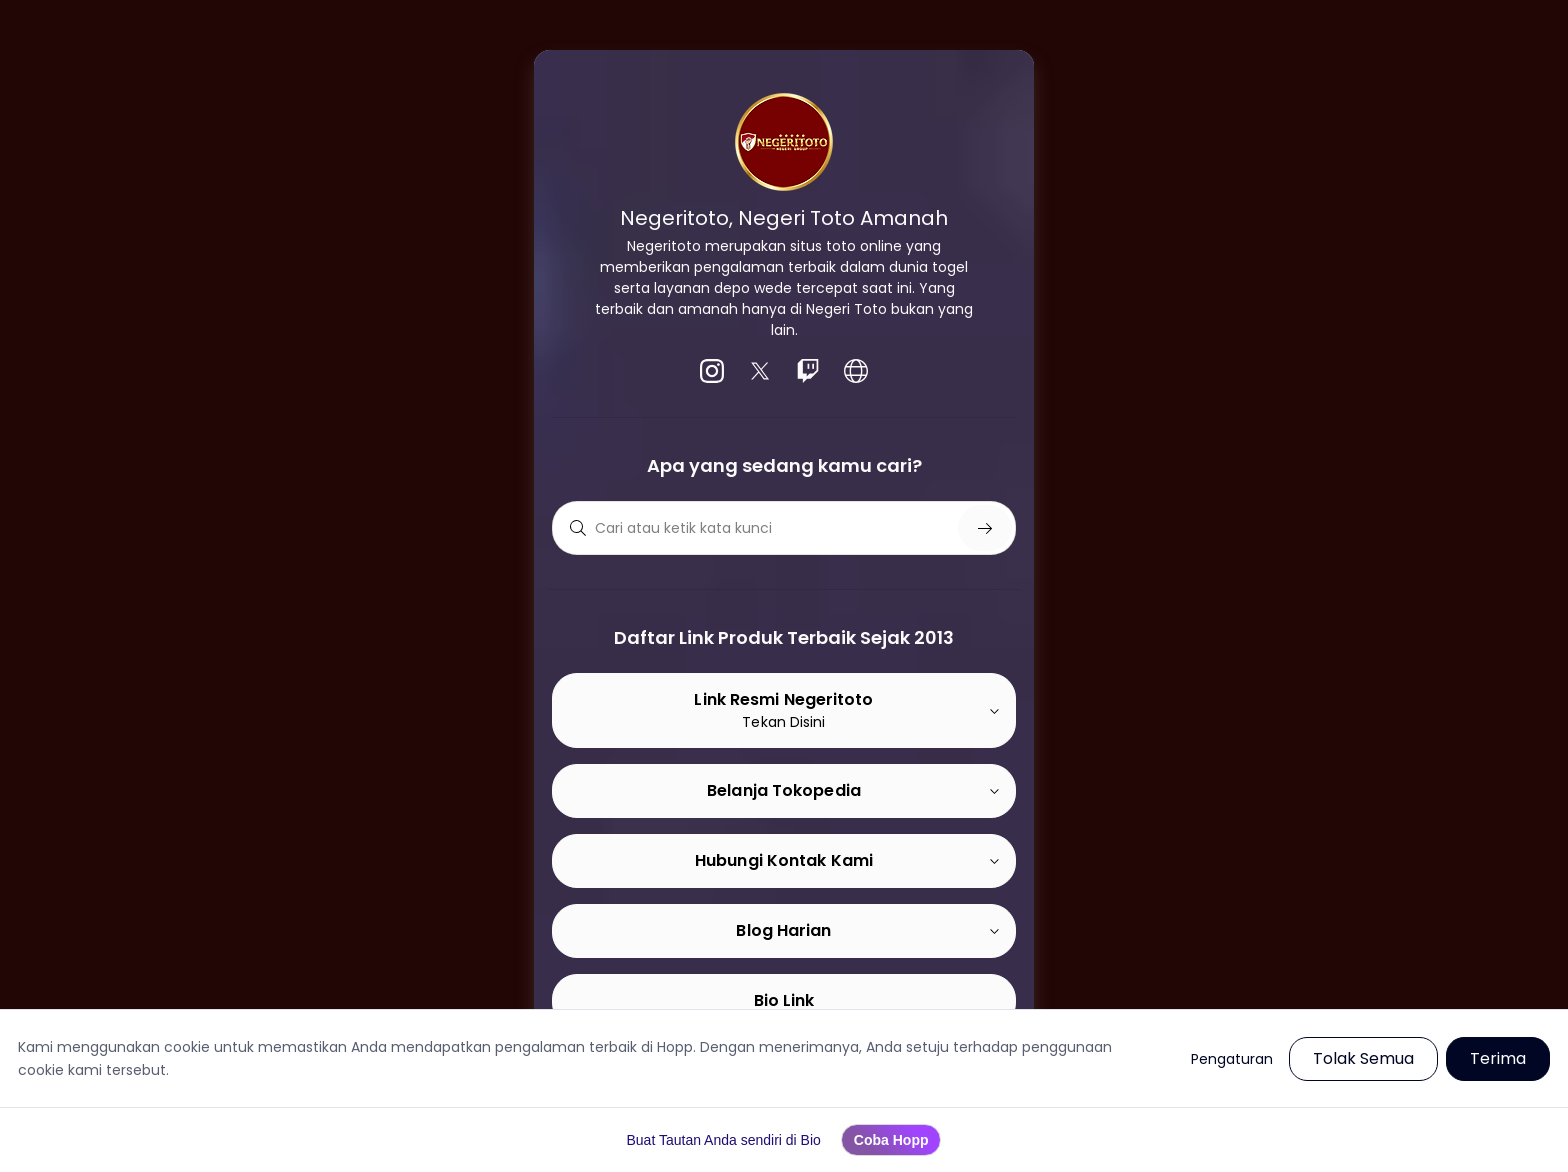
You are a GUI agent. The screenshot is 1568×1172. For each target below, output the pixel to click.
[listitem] (712, 371)
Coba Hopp (891, 1140)
